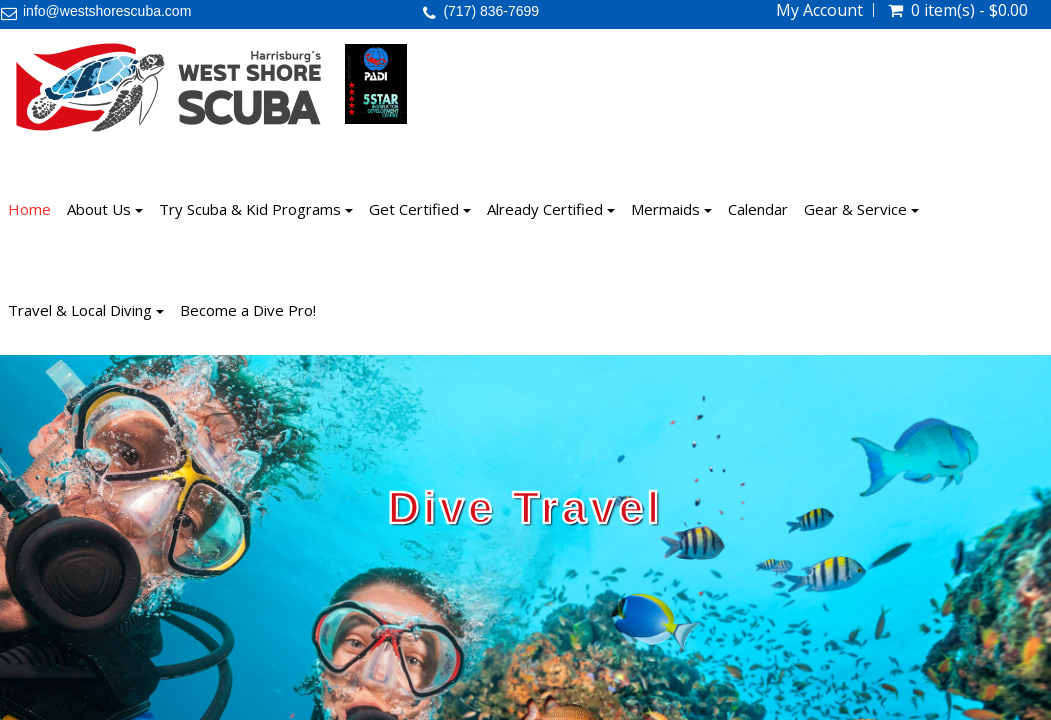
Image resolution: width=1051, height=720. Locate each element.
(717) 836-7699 (491, 11)
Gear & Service (861, 209)
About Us (105, 209)
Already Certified (551, 209)
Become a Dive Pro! (248, 310)
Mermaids (671, 209)
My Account (819, 10)
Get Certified (420, 209)
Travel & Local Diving (86, 310)
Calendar (758, 209)
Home (29, 209)
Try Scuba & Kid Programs (256, 209)
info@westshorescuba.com (107, 11)
